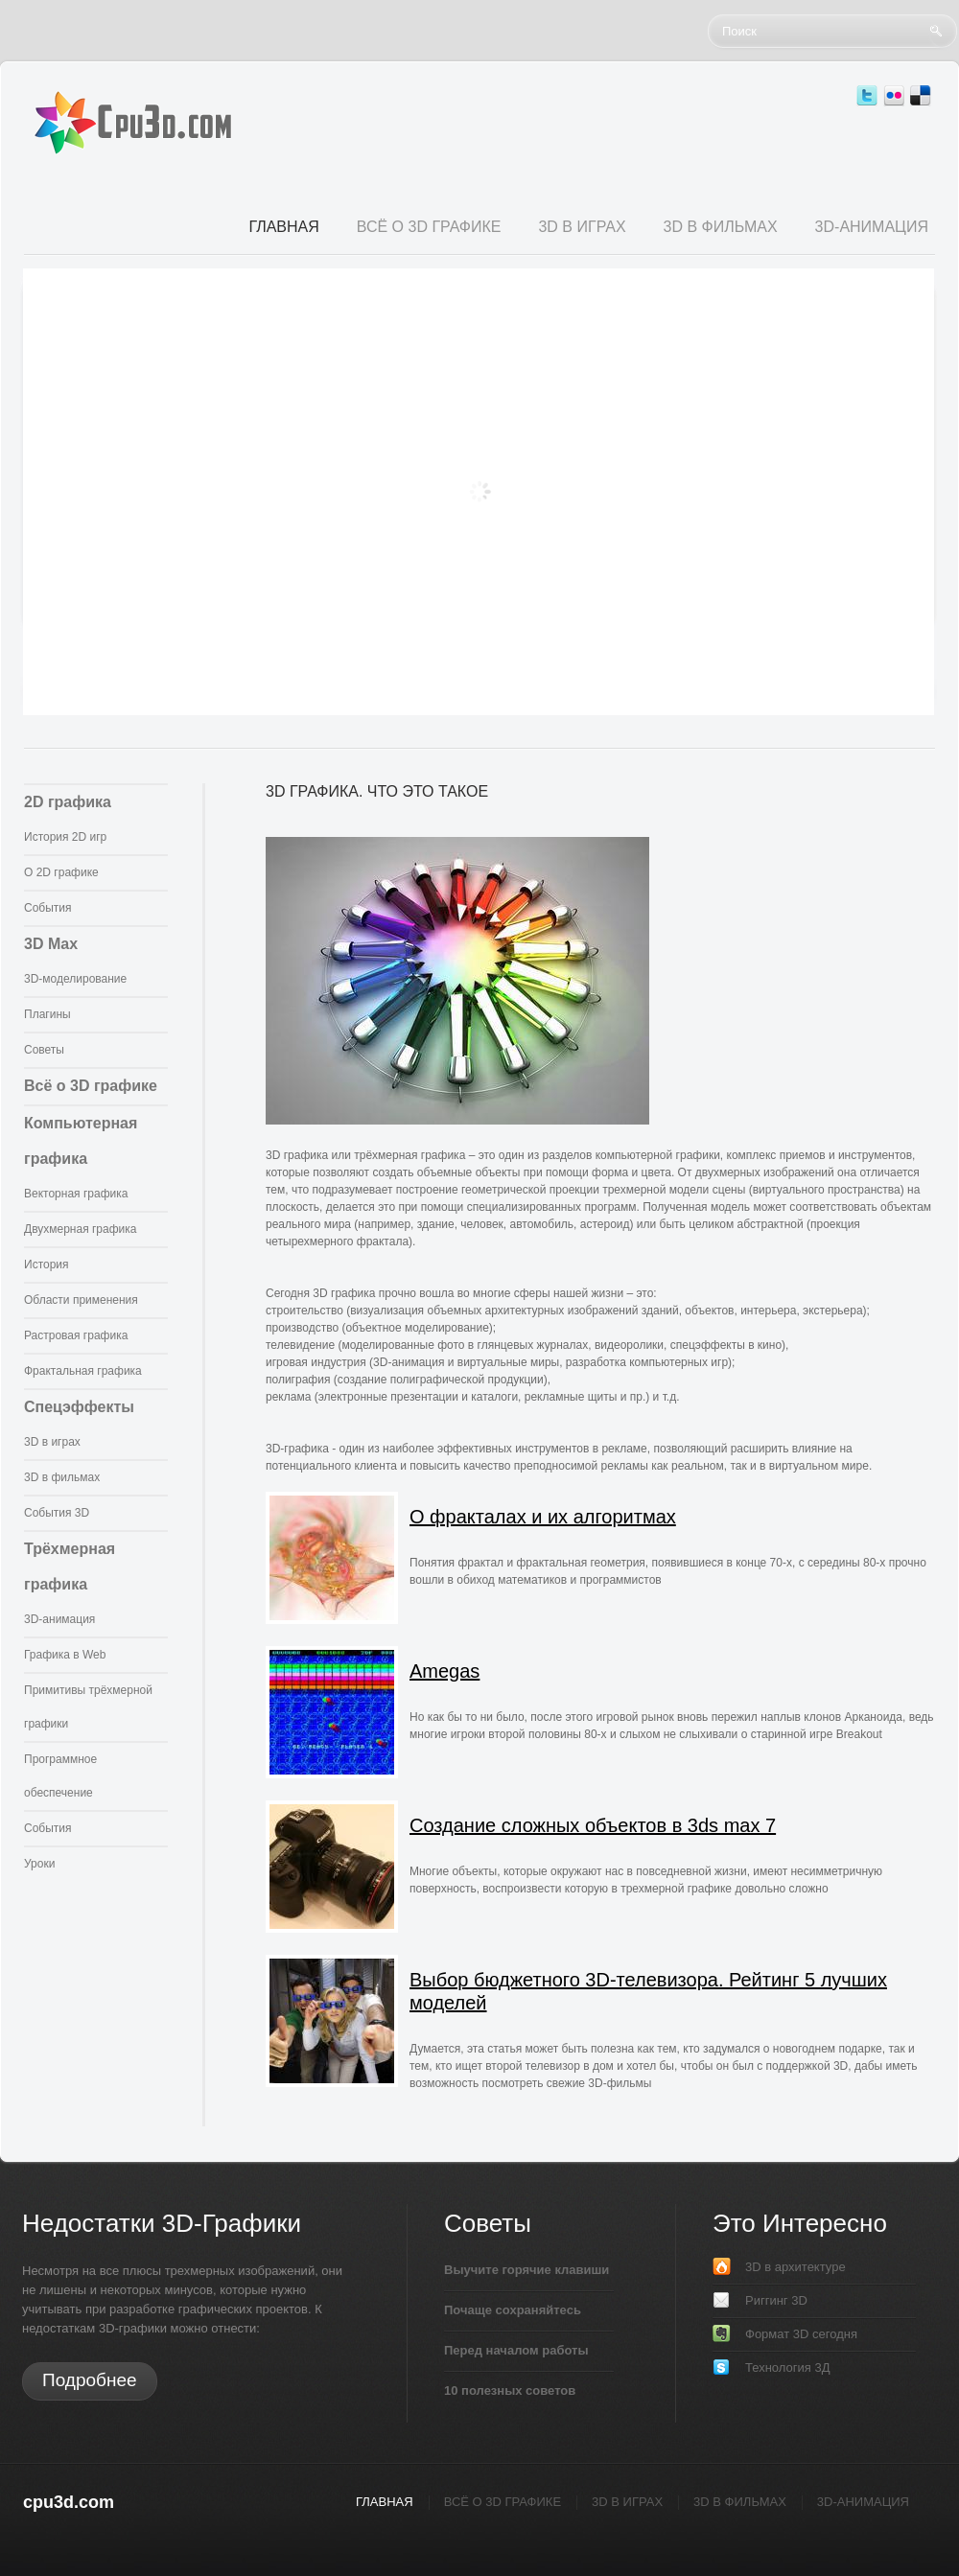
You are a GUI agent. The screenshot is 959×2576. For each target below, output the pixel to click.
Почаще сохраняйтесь (512, 2310)
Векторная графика (76, 1193)
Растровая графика (76, 1335)
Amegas (444, 1671)
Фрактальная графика (83, 1371)
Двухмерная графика (80, 1229)
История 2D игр (65, 837)
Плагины (47, 1014)
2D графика (67, 802)
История (46, 1264)
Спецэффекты (79, 1407)
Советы (44, 1049)
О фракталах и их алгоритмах (542, 1516)
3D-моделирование (75, 979)
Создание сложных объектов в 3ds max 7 (592, 1825)
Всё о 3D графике (90, 1086)
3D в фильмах (62, 1477)
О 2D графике (61, 872)
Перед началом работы (516, 2350)
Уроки (39, 1863)
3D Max (51, 944)
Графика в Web (64, 1654)
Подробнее (89, 2380)
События (48, 908)
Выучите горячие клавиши (526, 2270)
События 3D (56, 1513)
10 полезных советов (509, 2390)
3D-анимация (59, 1619)
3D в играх (52, 1442)
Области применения (81, 1300)
